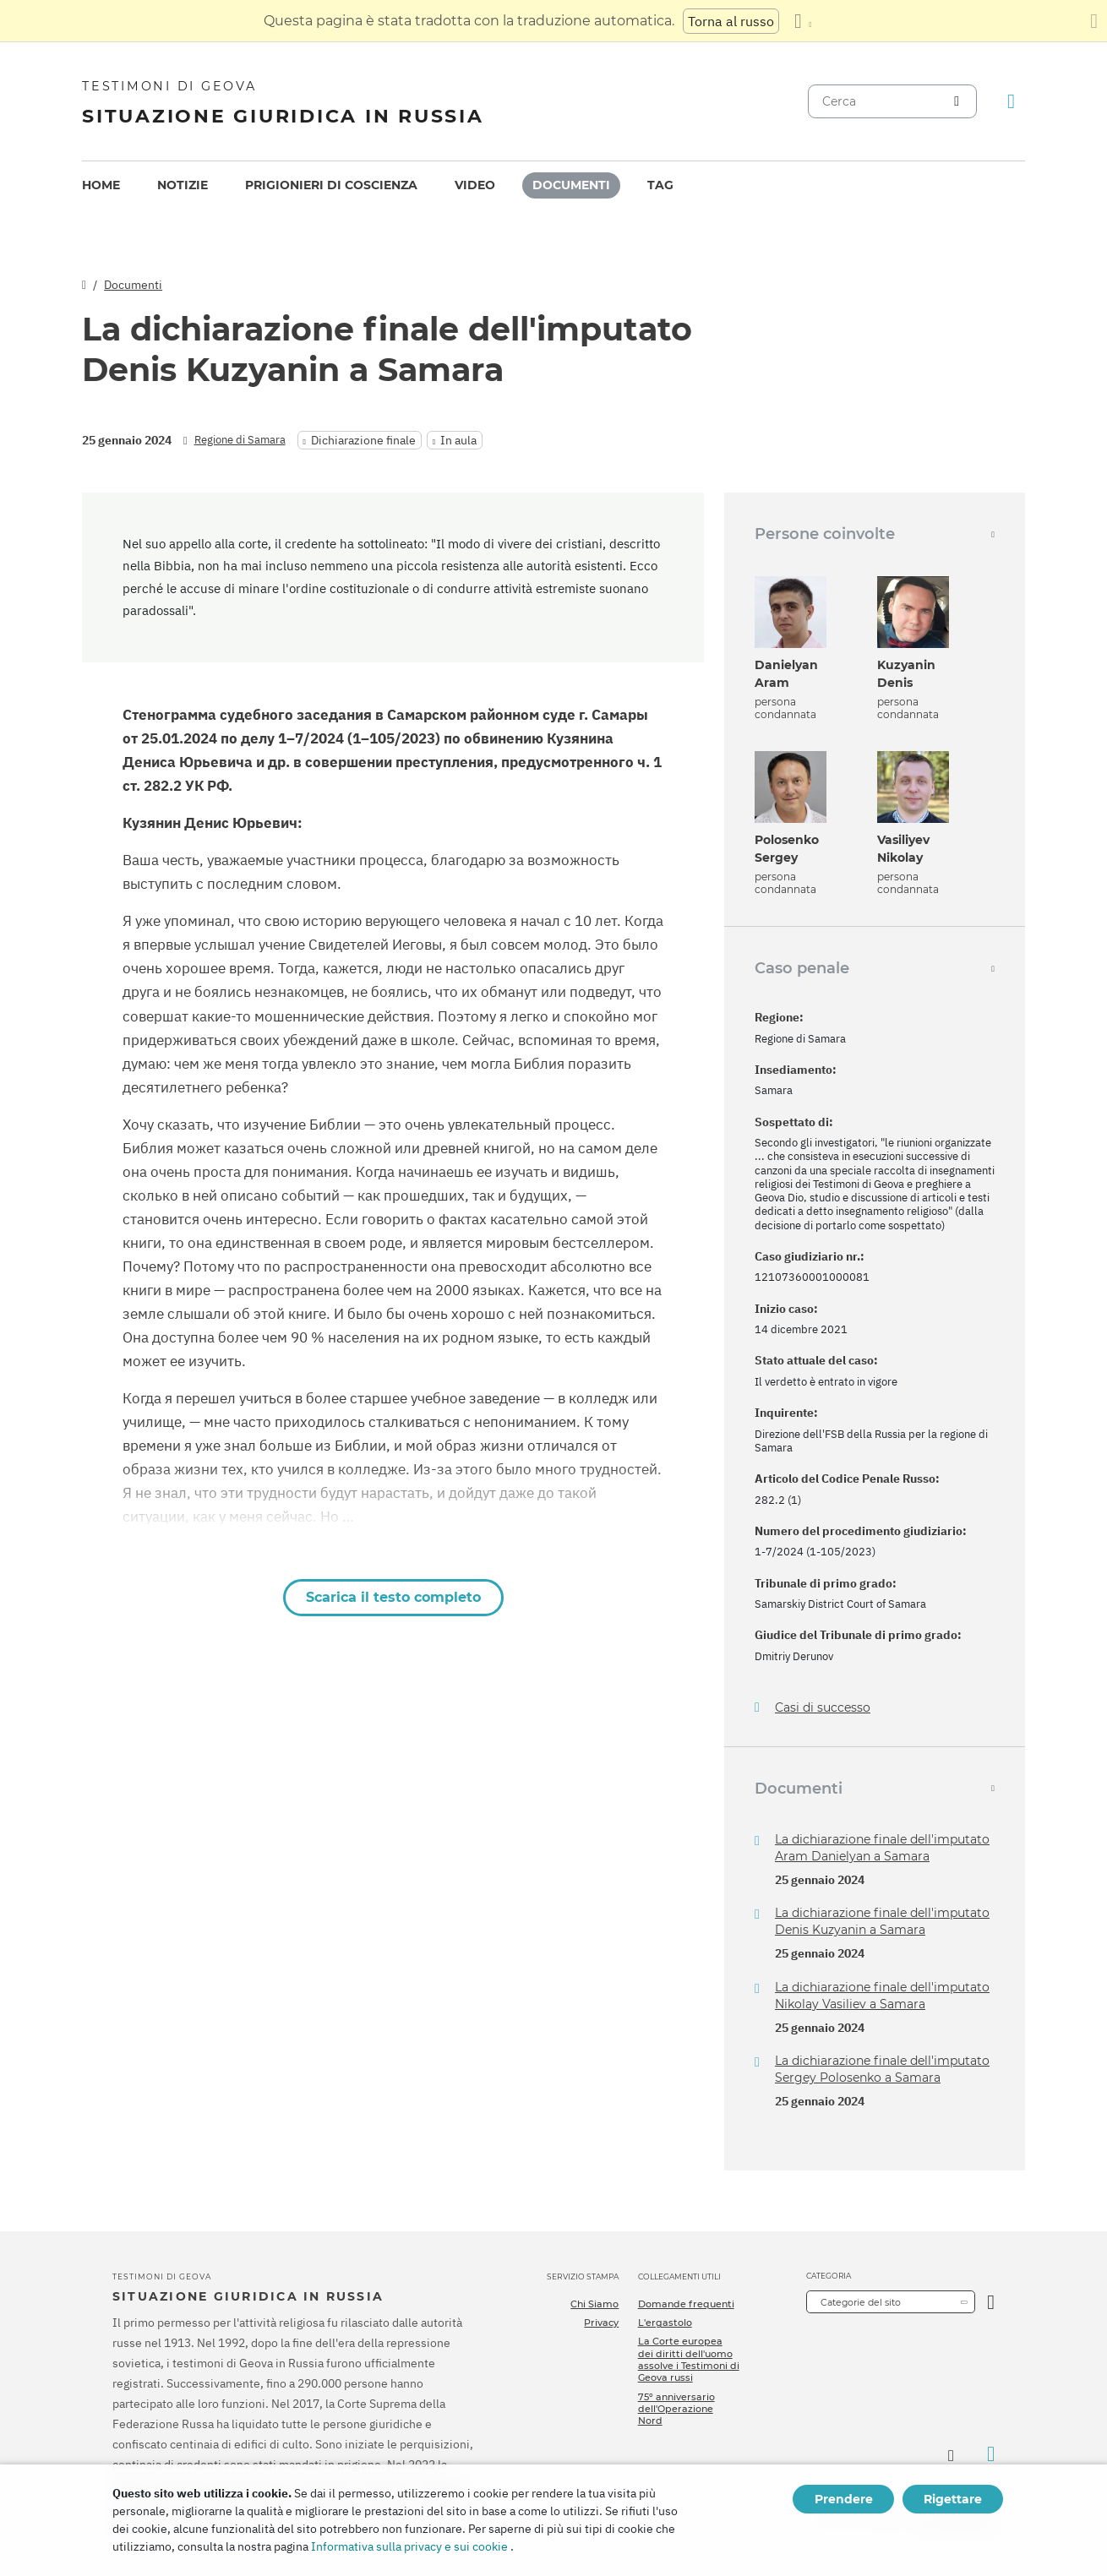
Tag (660, 185)
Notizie (182, 185)
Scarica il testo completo (393, 1597)
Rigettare (953, 2499)
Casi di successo (822, 1708)
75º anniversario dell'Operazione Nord (676, 2409)
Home (101, 185)
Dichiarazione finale (363, 440)
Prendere (844, 2499)
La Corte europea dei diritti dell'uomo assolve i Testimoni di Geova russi (688, 2359)
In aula (458, 440)
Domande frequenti (686, 2304)
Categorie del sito (861, 2302)
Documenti (571, 185)
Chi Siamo (594, 2304)
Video (475, 185)
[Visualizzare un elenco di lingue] (802, 21)
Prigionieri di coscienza (331, 185)
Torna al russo (731, 21)
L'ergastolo (665, 2322)
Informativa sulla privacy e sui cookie (409, 2546)
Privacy (601, 2322)
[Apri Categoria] (991, 2301)
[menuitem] (101, 185)
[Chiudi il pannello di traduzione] (1094, 21)
